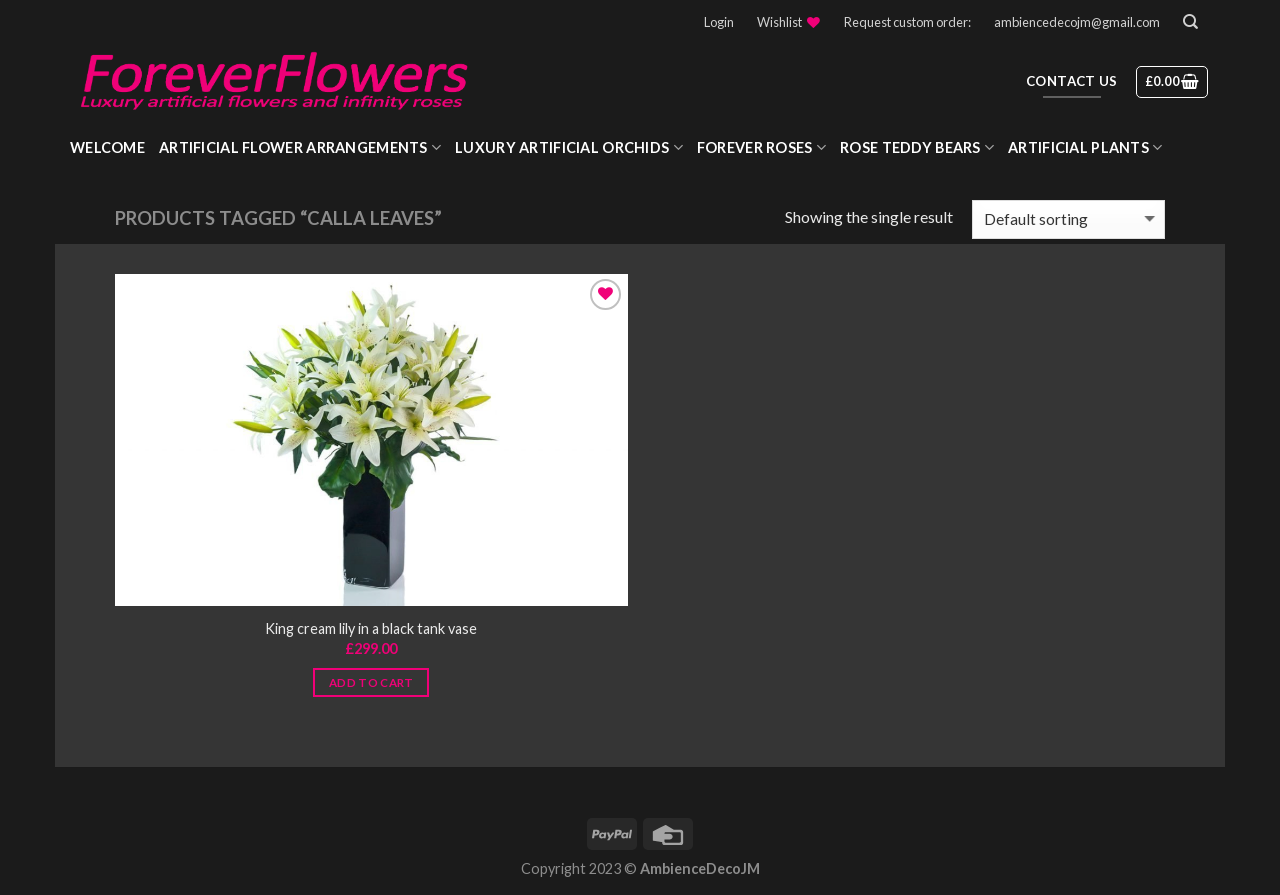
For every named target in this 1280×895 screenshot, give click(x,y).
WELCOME (107, 147)
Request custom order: (907, 22)
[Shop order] (1068, 219)
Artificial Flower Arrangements (300, 147)
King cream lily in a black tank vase (371, 628)
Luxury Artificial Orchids (569, 147)
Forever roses (761, 147)
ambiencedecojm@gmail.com (1077, 22)
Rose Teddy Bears (917, 147)
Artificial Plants (1085, 147)
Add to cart (371, 682)
